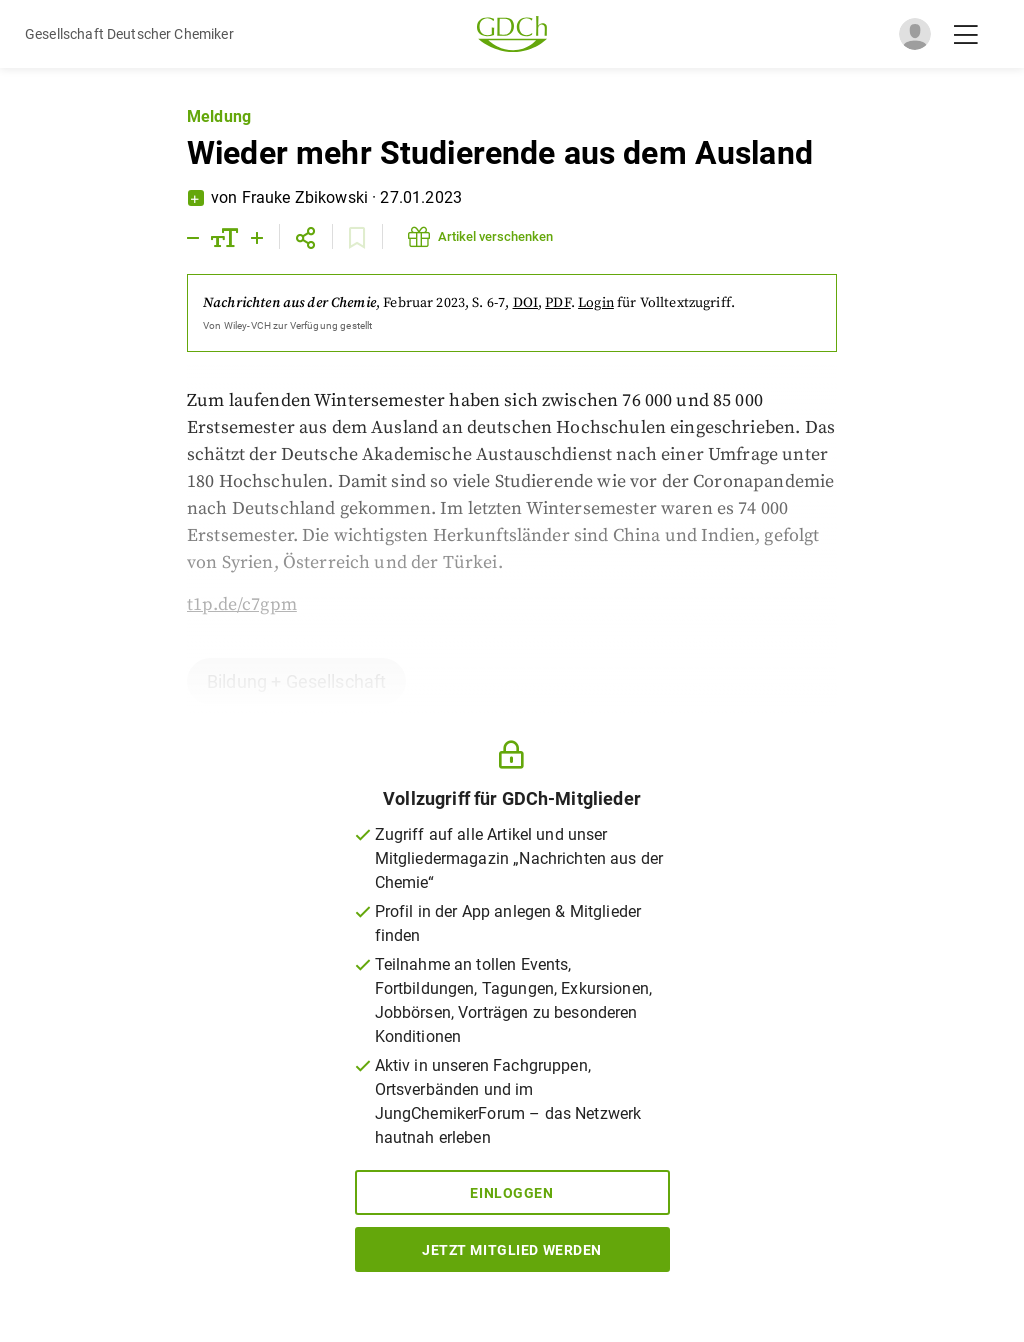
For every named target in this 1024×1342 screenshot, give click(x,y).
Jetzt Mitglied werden (512, 1250)
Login (596, 303)
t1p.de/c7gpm (242, 604)
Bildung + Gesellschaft (296, 681)
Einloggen (511, 1193)
